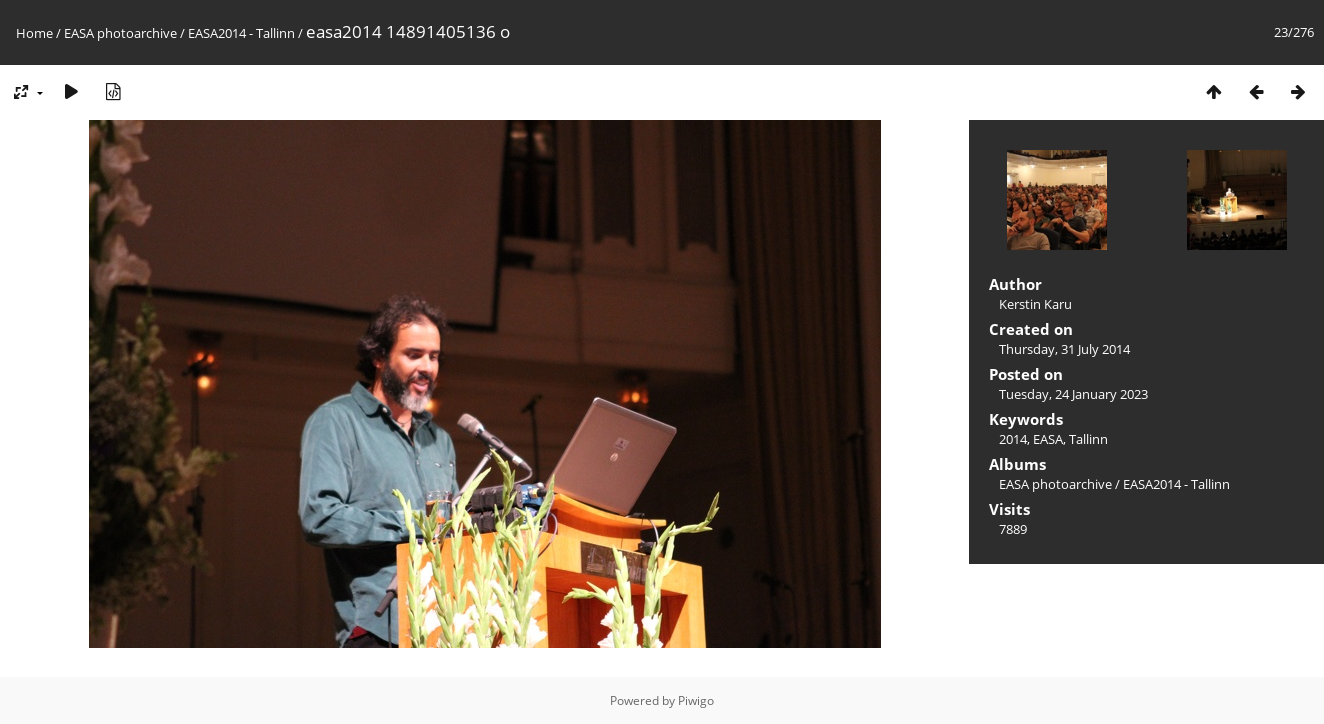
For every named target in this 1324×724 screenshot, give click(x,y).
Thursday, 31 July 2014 (1064, 349)
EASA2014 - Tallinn (241, 33)
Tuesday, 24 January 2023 (1073, 394)
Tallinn (1088, 439)
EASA (1048, 439)
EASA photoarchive (120, 33)
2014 (1013, 439)
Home (34, 33)
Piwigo (696, 700)
